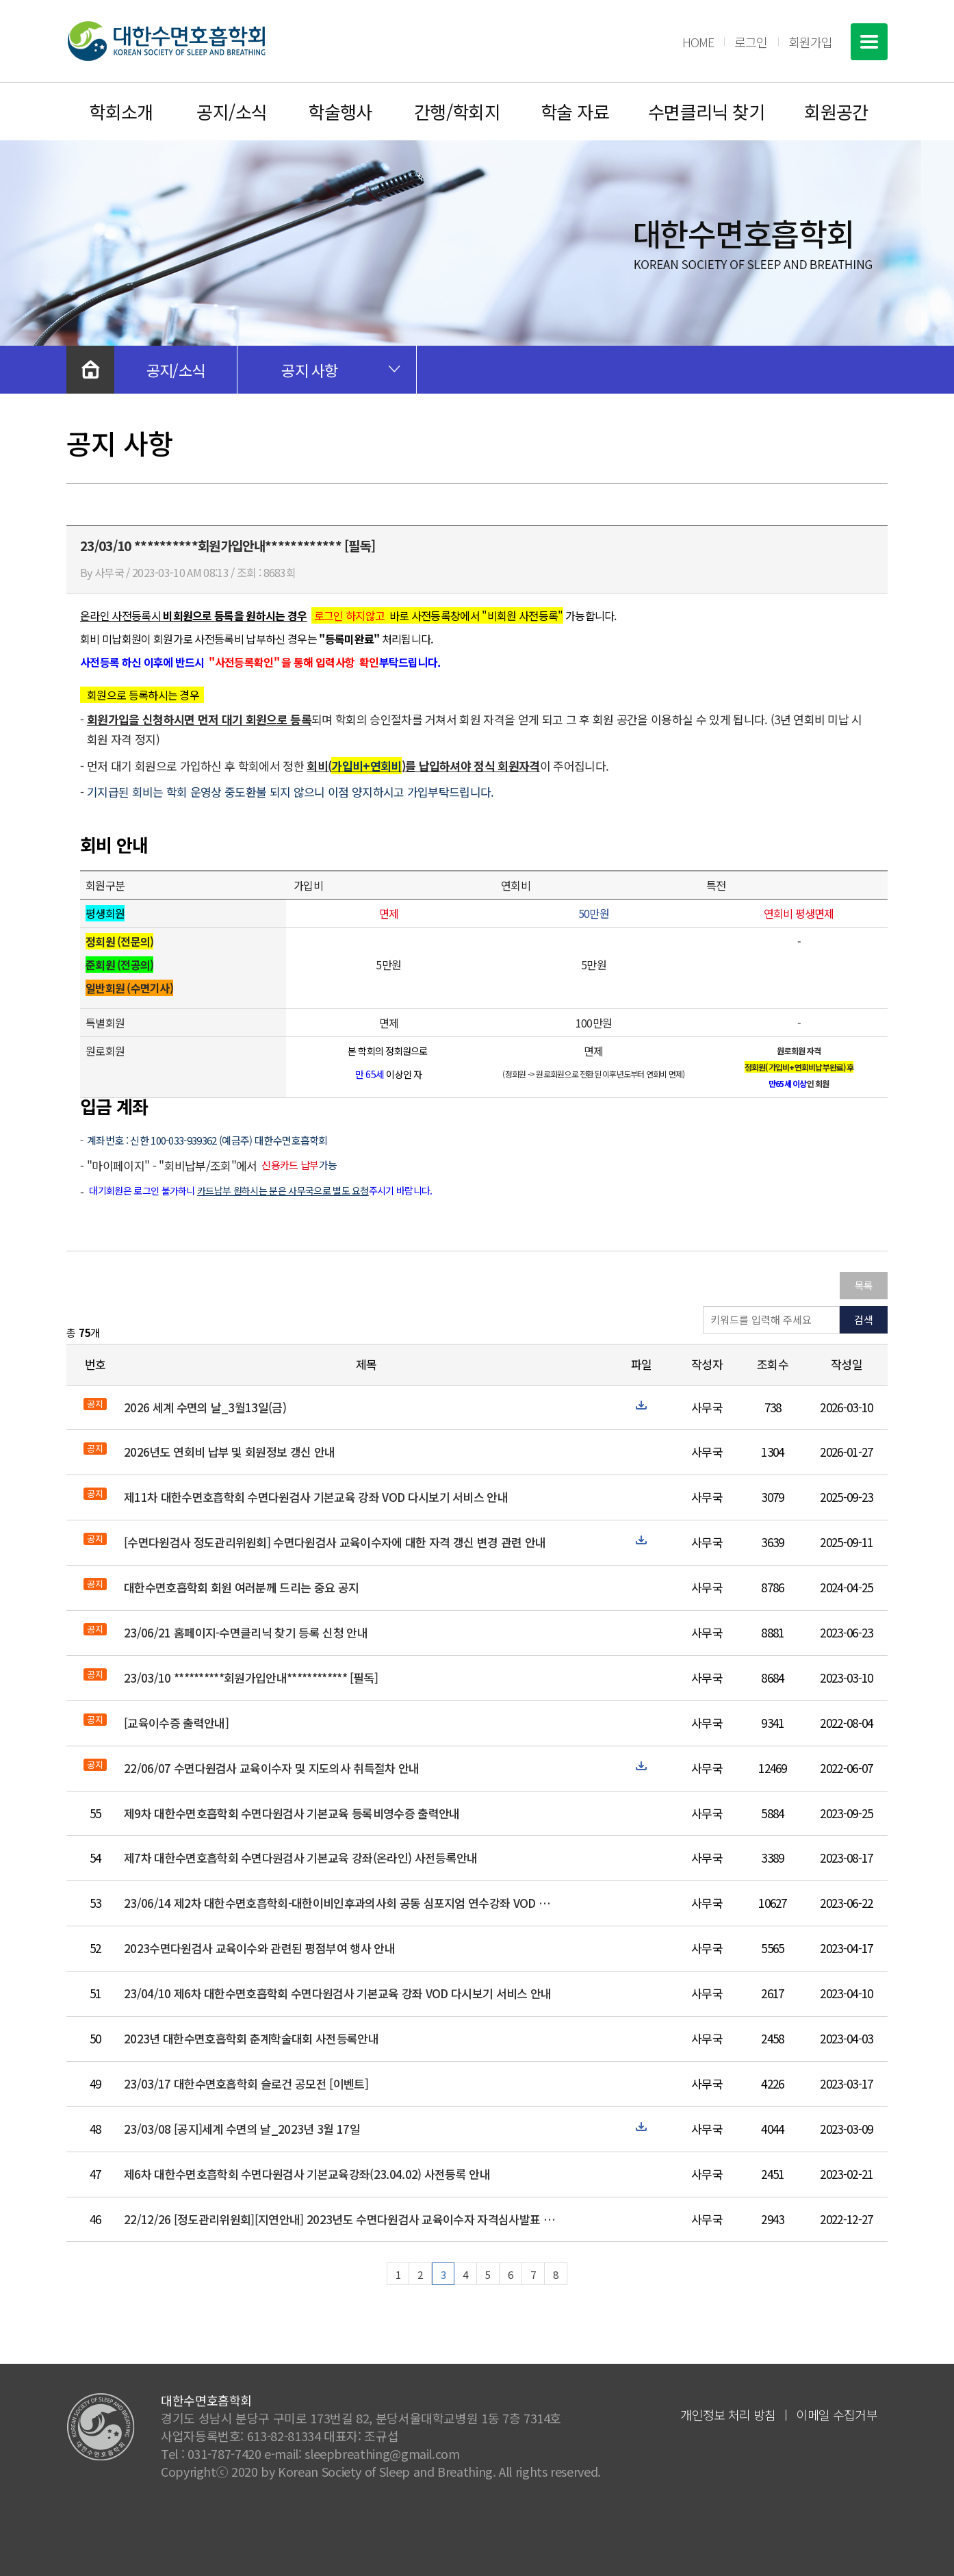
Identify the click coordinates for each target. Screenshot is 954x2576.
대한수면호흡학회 (166, 41)
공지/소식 (231, 111)
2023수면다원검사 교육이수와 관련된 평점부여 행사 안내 (259, 1947)
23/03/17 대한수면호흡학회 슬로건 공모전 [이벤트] (246, 2083)
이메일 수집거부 (836, 2414)
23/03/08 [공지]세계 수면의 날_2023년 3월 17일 (242, 2128)
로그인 (750, 42)
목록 (864, 1285)
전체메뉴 (869, 41)
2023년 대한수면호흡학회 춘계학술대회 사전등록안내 (251, 2038)
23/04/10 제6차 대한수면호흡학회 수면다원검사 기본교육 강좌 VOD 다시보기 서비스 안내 (338, 1993)
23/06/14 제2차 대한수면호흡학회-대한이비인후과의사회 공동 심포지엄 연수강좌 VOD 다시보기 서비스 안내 (342, 1902)
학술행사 (340, 111)
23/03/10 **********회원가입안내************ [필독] (251, 1677)
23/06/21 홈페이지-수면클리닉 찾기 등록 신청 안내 (246, 1632)
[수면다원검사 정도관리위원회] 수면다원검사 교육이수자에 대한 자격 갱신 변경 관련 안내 (334, 1542)
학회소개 (121, 111)
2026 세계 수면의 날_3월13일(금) (205, 1407)
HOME (698, 42)
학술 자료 (575, 111)
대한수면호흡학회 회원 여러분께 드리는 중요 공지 (241, 1587)
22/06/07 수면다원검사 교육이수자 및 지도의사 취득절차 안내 (272, 1767)
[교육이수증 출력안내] (176, 1722)
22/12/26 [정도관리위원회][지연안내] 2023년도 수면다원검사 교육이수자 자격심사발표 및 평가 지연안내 (342, 2219)
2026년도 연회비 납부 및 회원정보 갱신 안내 (229, 1451)
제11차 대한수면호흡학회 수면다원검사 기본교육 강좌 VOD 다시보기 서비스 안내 (316, 1496)
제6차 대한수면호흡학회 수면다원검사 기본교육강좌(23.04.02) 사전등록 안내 (307, 2173)
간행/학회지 (457, 111)
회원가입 (810, 42)
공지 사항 (309, 370)
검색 (863, 1319)
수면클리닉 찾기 (706, 111)
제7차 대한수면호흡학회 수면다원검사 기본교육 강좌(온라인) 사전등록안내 (300, 1857)
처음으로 (90, 370)
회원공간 (836, 111)
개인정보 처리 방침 (727, 2414)
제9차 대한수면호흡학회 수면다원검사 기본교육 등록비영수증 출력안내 (292, 1813)
